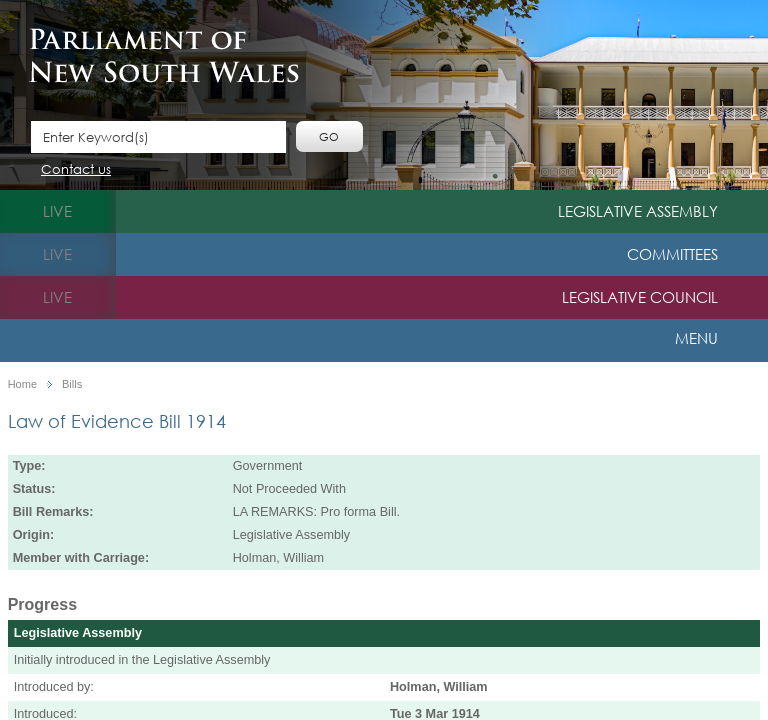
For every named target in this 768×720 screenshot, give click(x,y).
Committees (672, 254)
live (57, 211)
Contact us (76, 170)
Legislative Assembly (638, 211)
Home (22, 384)
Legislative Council (640, 297)
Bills (72, 384)
